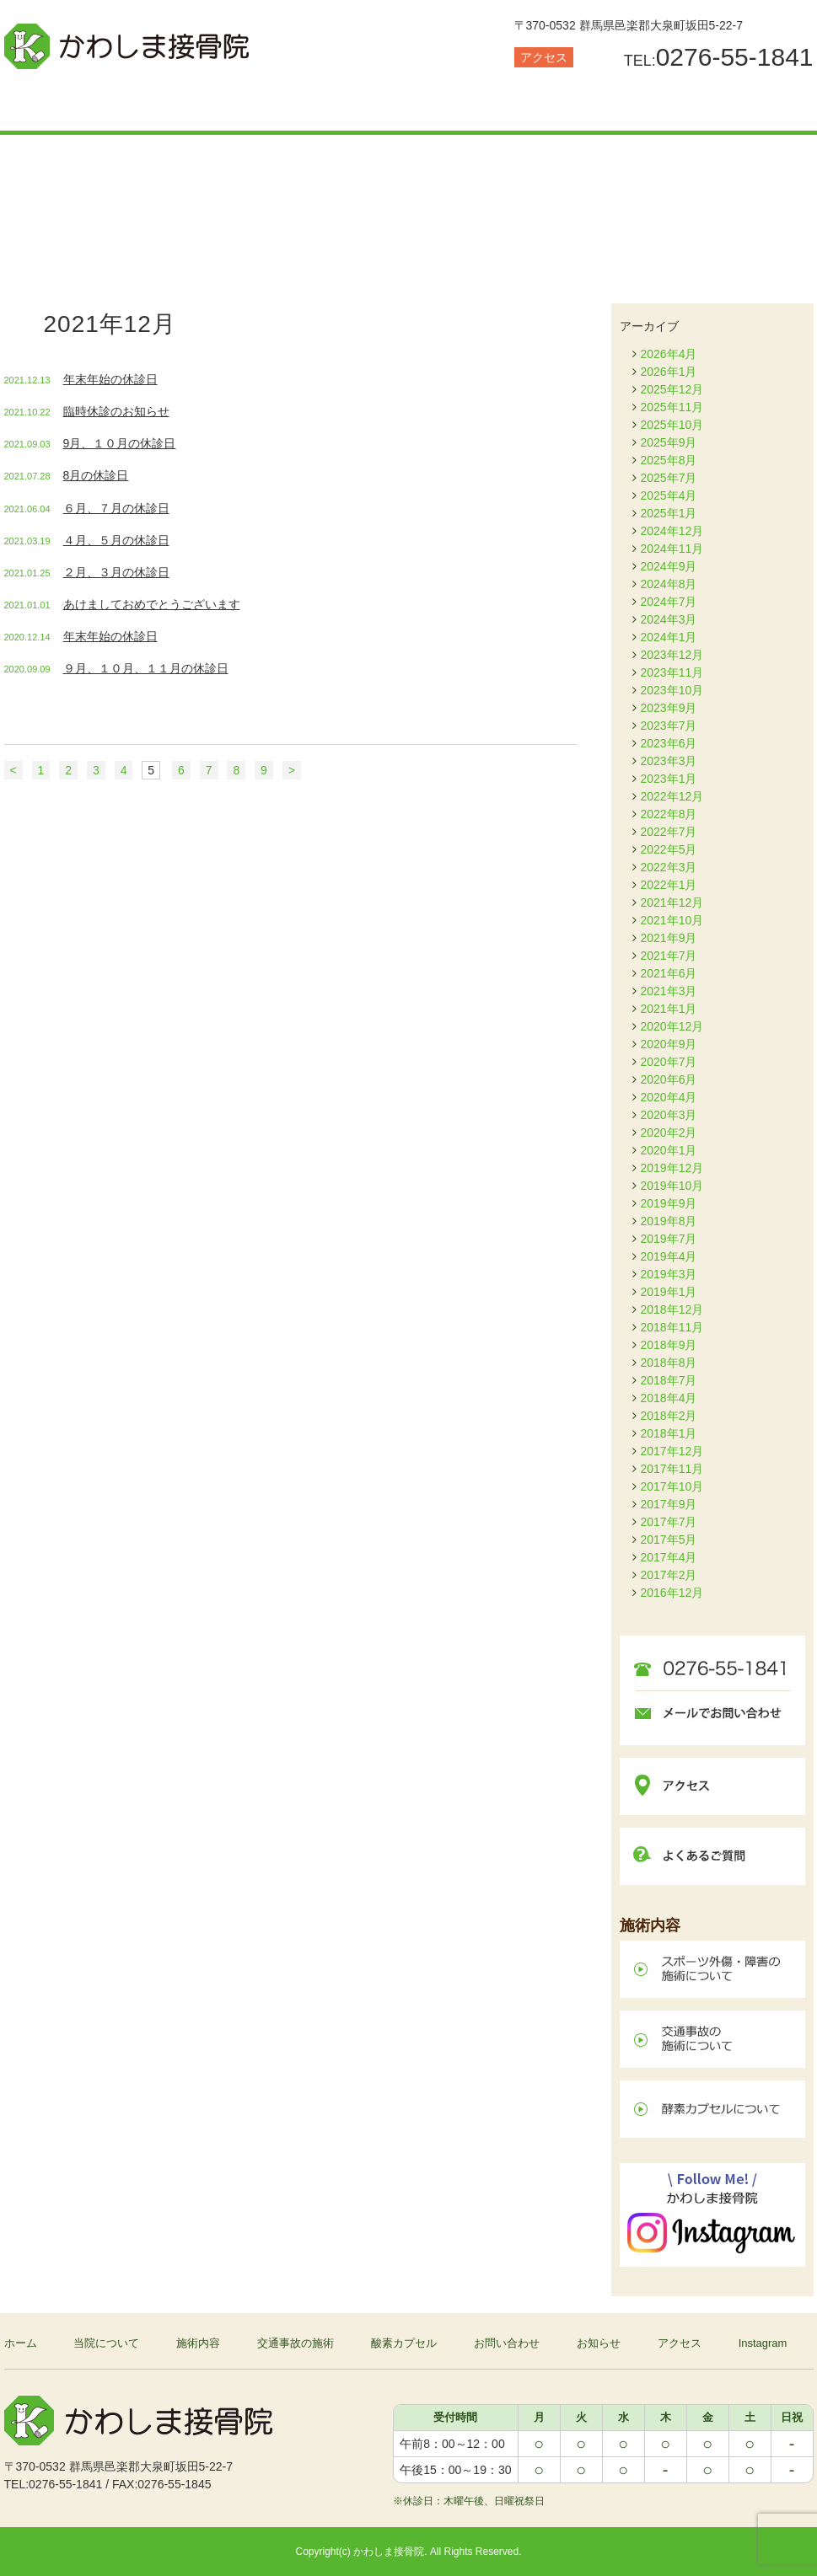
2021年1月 (669, 1008)
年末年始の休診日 (110, 379)
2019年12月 (672, 1168)
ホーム (20, 2343)
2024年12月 (672, 531)
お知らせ (746, 105)
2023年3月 (669, 761)
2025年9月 (669, 442)
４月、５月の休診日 (116, 540)
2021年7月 (669, 955)
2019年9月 (669, 1203)
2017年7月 (669, 1522)
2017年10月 (672, 1486)
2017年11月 (672, 1468)
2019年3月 (669, 1274)
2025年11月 (672, 407)
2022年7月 (669, 831)
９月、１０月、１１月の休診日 (145, 668)
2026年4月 (669, 354)
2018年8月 (669, 1362)
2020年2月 (669, 1132)
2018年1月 (669, 1433)
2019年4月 (669, 1256)
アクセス (543, 57)
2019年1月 (669, 1292)
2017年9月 (669, 1504)
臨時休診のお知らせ (116, 411)
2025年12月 (672, 389)
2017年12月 (672, 1451)
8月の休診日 (96, 475)
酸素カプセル (476, 105)
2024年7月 (669, 601)
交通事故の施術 (341, 105)
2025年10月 (672, 424)
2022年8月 (669, 814)
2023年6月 (669, 743)
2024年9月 (669, 566)
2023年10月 (672, 690)
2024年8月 (669, 584)
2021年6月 (669, 973)
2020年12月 (672, 1026)
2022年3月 (669, 867)
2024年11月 (672, 548)
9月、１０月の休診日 (119, 443)
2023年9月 (669, 708)
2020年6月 (669, 1079)
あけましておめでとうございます (151, 604)
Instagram (763, 2343)
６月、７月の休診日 (116, 508)
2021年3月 (669, 991)
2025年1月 (669, 513)
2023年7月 (669, 725)
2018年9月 (669, 1345)
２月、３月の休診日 (116, 572)
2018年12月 (672, 1309)
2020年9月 (669, 1044)
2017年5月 (669, 1539)
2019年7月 (669, 1238)
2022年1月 (669, 885)
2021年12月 (672, 902)
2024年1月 (669, 637)
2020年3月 (669, 1115)
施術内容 (206, 105)
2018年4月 (669, 1398)
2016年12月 (672, 1592)
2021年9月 (669, 938)
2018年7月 (669, 1380)
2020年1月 (669, 1150)
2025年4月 (669, 495)
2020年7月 (669, 1061)
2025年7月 (669, 478)
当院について (71, 105)
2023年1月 (669, 778)
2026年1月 (669, 371)
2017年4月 (669, 1557)
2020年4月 (669, 1097)
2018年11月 (672, 1327)
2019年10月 (672, 1185)
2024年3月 (669, 619)
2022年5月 (669, 849)
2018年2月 (669, 1415)
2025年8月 (669, 460)
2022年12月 (672, 796)
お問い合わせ (611, 105)
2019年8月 (669, 1221)
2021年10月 (672, 920)
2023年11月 (672, 672)
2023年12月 (672, 654)
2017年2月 (669, 1575)
